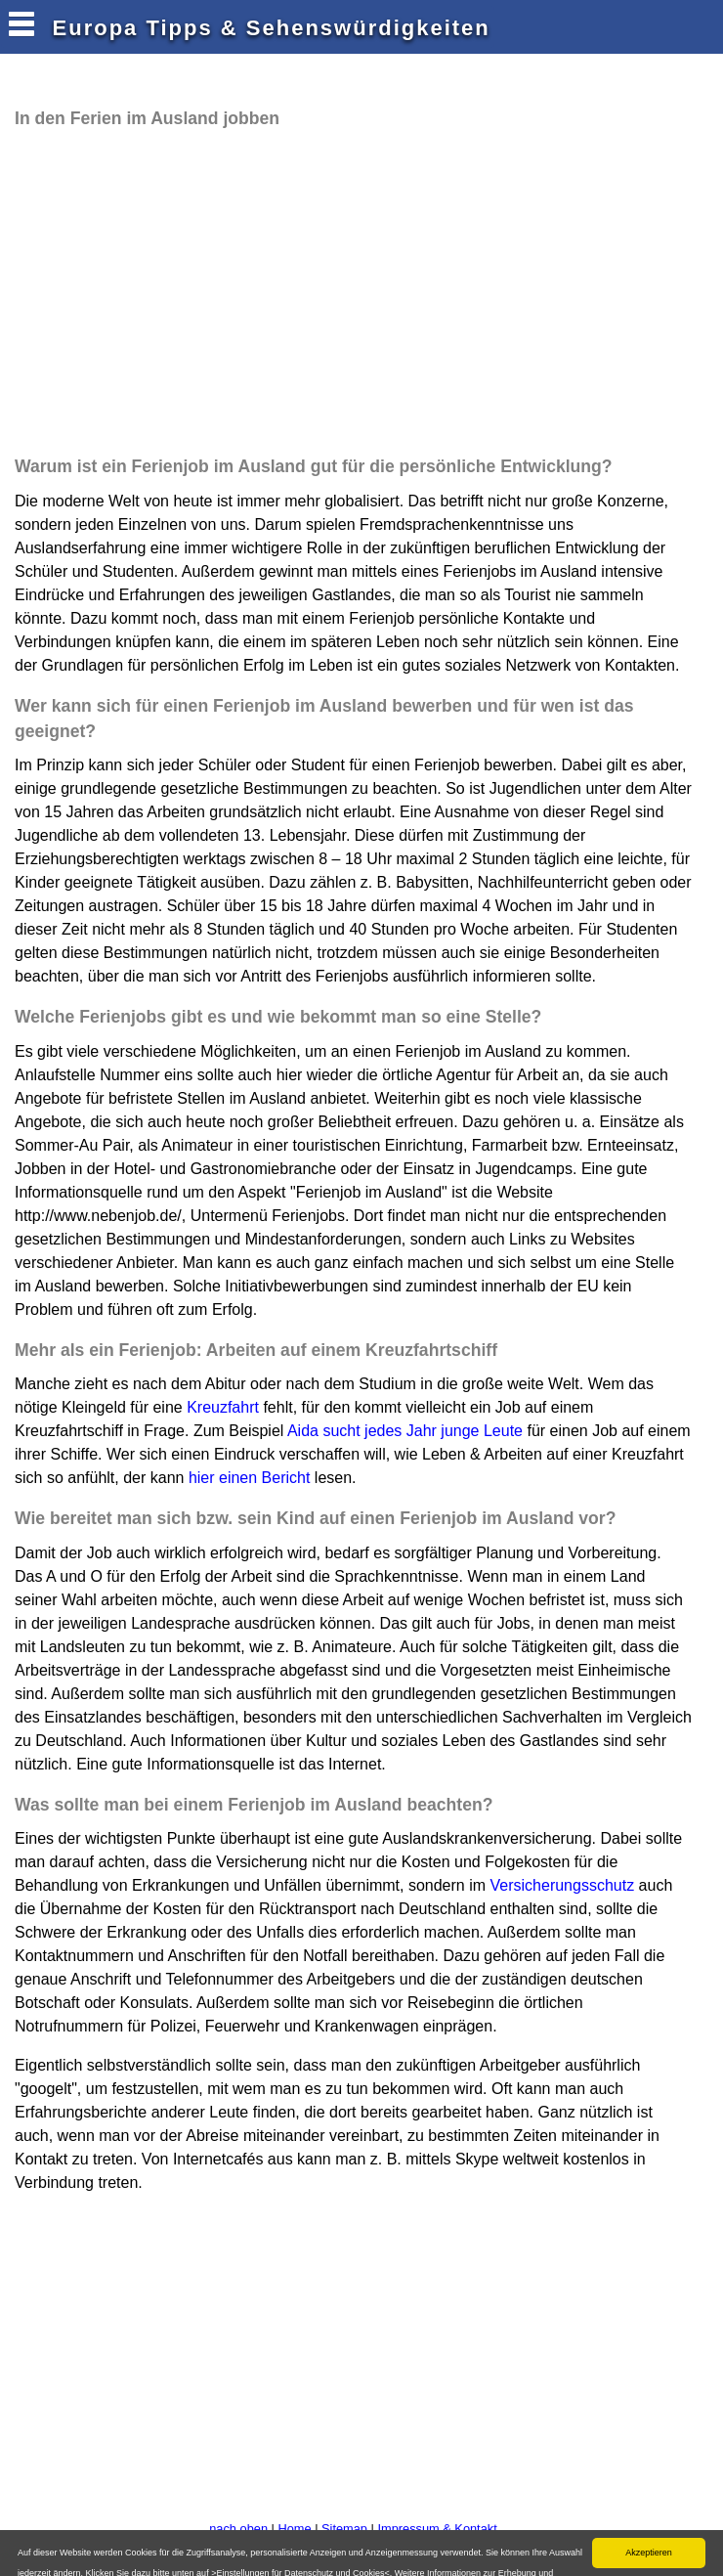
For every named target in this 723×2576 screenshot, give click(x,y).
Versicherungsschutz (562, 1885)
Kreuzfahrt (223, 1407)
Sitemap (344, 2528)
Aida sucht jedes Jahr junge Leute (405, 1430)
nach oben (238, 2528)
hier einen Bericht (250, 1477)
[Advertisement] (238, 292)
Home (294, 2528)
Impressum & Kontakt (436, 2528)
